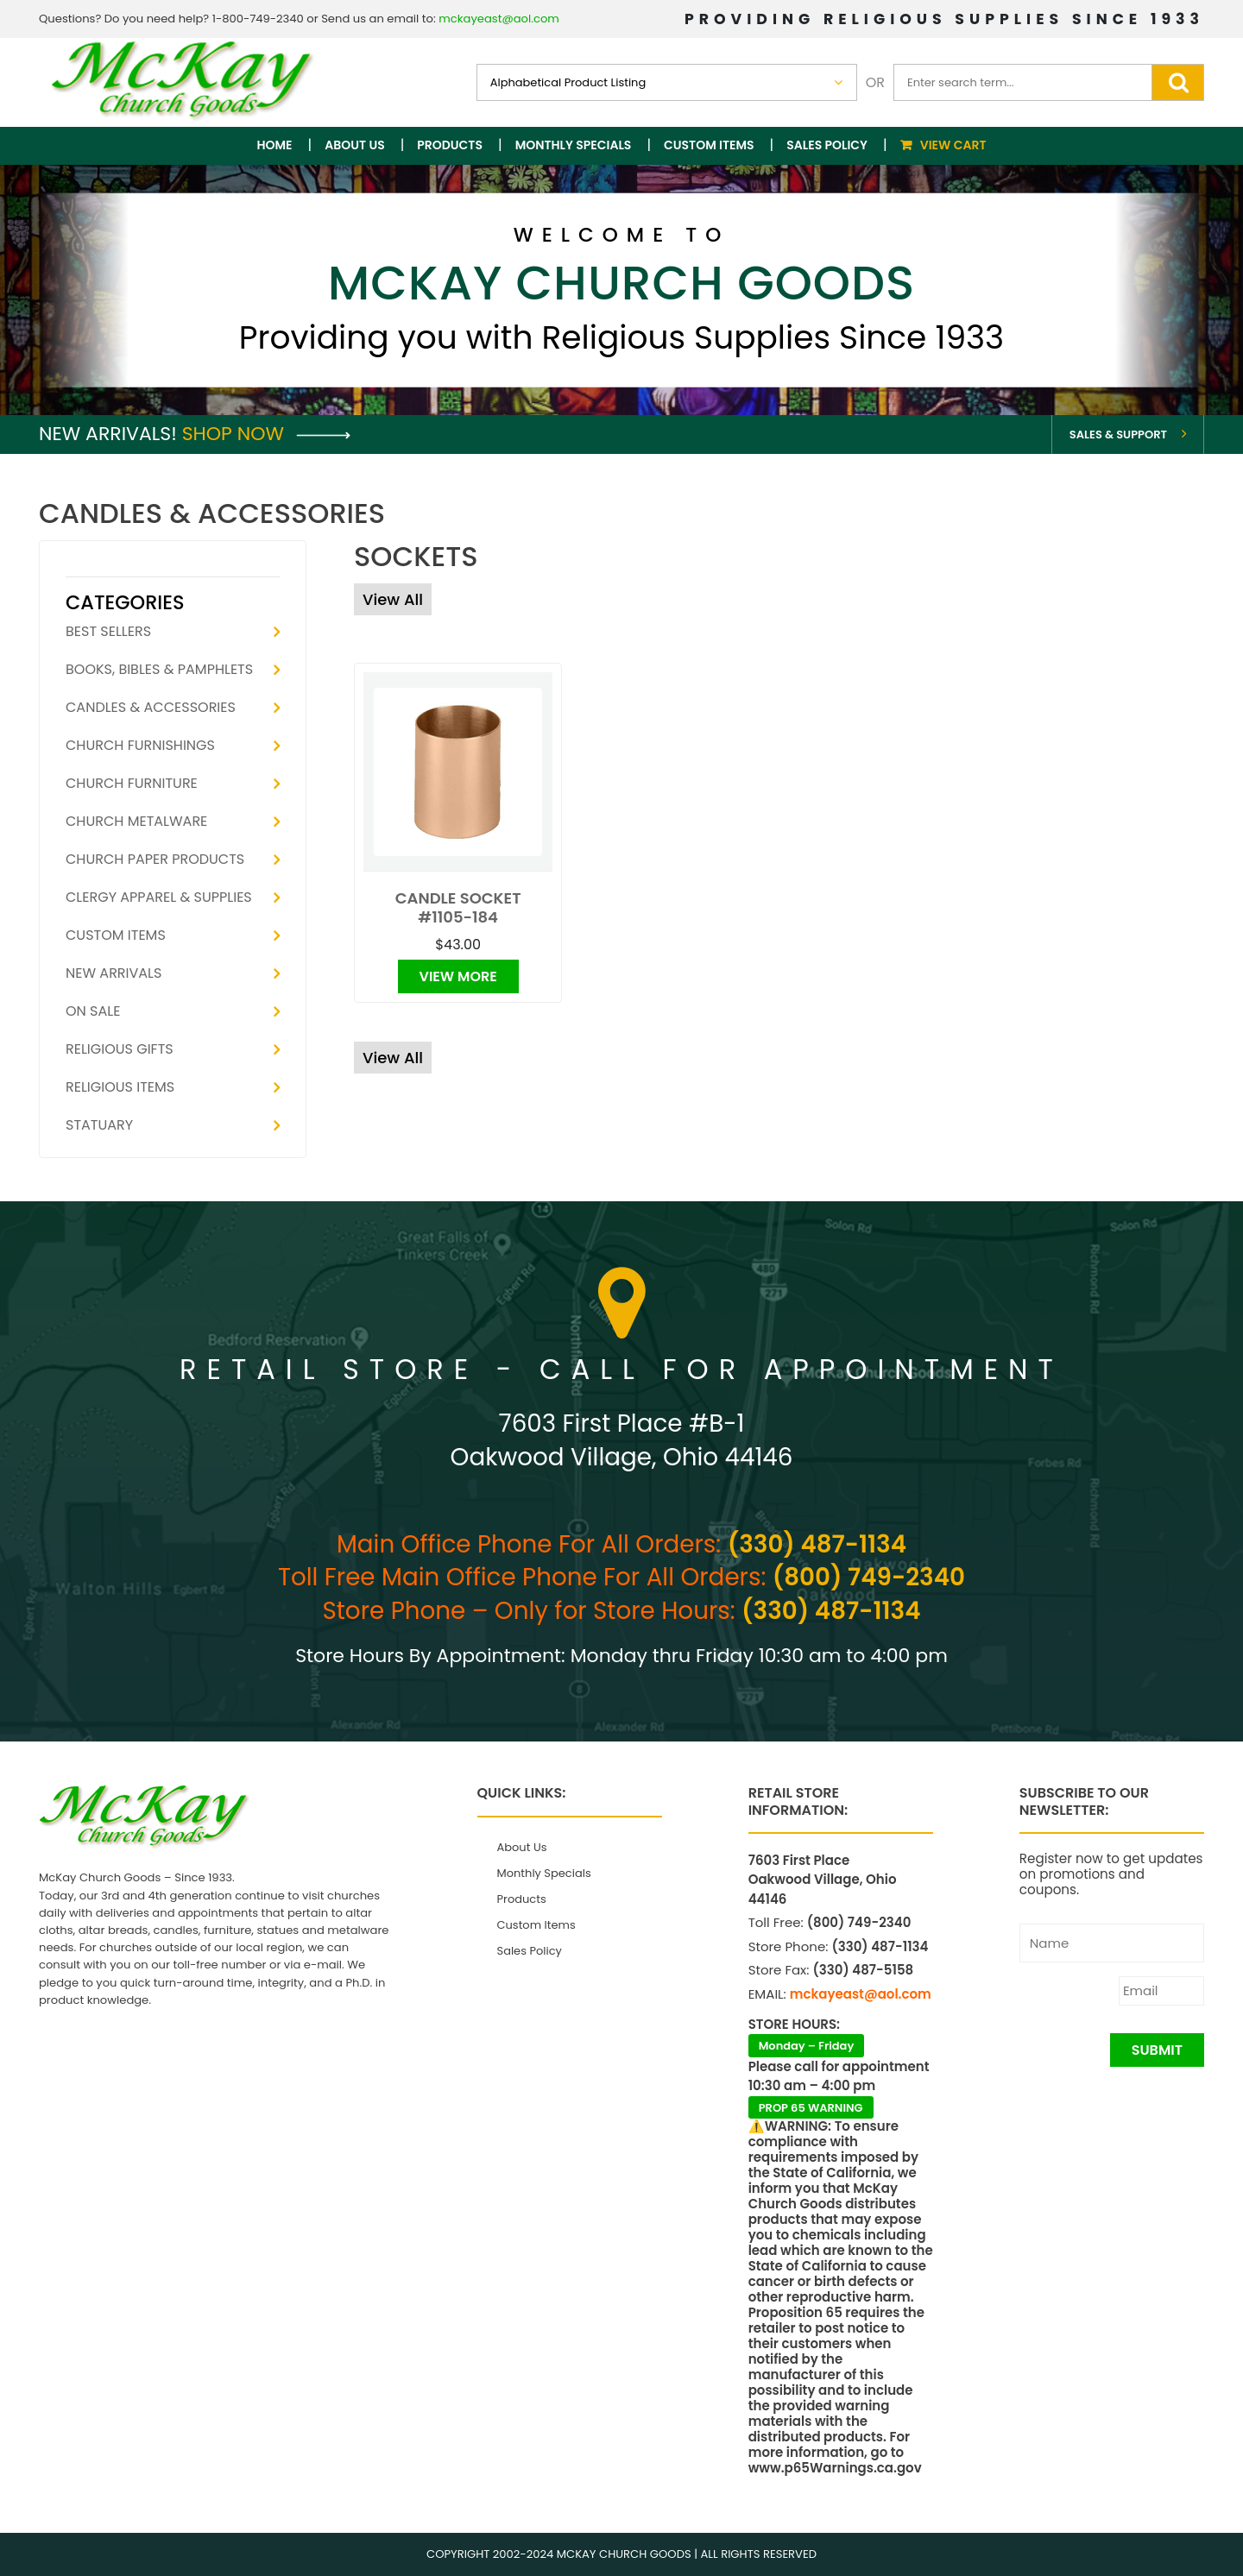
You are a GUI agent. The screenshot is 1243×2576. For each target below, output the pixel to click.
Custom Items (709, 145)
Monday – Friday (807, 2045)
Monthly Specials (573, 145)
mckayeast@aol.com (499, 18)
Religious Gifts (120, 1049)
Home (275, 145)
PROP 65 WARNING (811, 2108)
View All (393, 599)
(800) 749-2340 (869, 1577)
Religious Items (120, 1087)
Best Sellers (108, 631)
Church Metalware (136, 821)
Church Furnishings (140, 745)
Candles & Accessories (151, 707)
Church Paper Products (155, 859)
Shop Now (266, 433)
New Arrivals (113, 973)
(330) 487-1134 (817, 1544)
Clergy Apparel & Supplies (159, 897)
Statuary (99, 1125)
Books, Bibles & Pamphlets (159, 669)
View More (458, 976)
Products (450, 145)
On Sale (93, 1011)
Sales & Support (1118, 434)
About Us (354, 145)
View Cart (953, 145)
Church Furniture (132, 783)
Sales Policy (827, 145)
